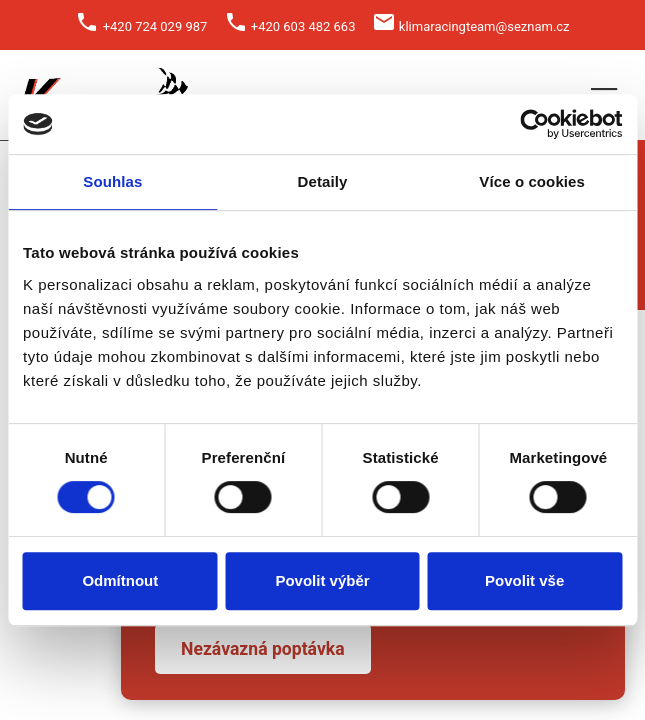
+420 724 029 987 (155, 26)
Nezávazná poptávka (263, 649)
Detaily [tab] (323, 181)
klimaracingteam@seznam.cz (484, 26)
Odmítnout (120, 580)
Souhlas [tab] (112, 181)
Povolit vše (524, 580)
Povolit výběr (322, 580)
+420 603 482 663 (303, 26)
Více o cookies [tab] (532, 181)
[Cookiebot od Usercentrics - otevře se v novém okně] (534, 124)
